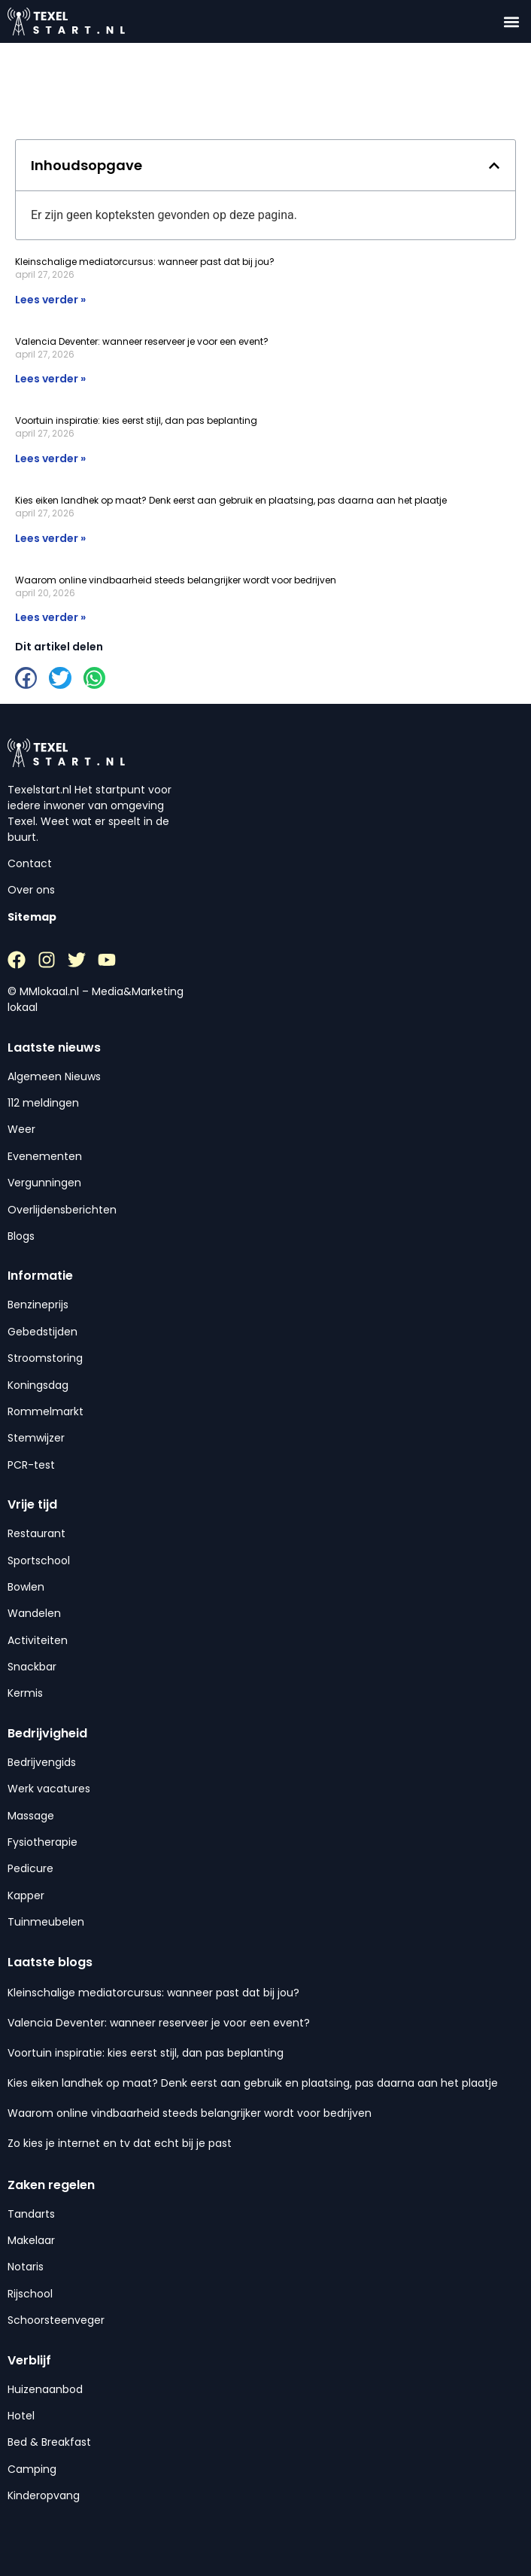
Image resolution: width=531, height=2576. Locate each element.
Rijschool (30, 2293)
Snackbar (32, 1666)
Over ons (31, 889)
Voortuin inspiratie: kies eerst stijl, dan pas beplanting (136, 420)
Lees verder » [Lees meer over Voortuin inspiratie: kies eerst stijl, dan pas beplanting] (50, 458)
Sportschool (39, 1560)
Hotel (21, 2415)
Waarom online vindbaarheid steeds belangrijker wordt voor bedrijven (175, 580)
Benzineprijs (38, 1304)
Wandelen (34, 1613)
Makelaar (31, 2240)
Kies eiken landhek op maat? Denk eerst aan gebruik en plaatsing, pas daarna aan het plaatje (231, 500)
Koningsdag (38, 1385)
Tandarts (31, 2213)
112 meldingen (43, 1102)
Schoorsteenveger (56, 2320)
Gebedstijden (42, 1331)
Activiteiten (38, 1640)
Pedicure (30, 1868)
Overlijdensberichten (62, 1209)
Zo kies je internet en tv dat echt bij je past (120, 2143)
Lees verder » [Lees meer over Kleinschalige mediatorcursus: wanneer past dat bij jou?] (50, 299)
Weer (21, 1129)
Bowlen (26, 1586)
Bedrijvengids (42, 1762)
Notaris (26, 2266)
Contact (30, 863)
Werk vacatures (49, 1788)
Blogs (21, 1236)
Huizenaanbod (45, 2389)
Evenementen (45, 1156)
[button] (511, 21)
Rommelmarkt (45, 1411)
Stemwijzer (36, 1437)
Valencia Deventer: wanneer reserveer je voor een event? (142, 341)
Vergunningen (44, 1182)
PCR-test (31, 1464)
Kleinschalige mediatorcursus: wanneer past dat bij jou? (145, 261)
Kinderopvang (44, 2495)
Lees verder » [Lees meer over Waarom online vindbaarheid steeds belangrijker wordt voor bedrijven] (50, 617)
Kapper (26, 1895)
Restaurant (36, 1533)
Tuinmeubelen (46, 1921)
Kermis (25, 1693)
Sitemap (32, 916)
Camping (32, 2469)
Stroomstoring (45, 1358)
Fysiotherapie (42, 1842)
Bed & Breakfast (49, 2442)
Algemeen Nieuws (54, 1076)
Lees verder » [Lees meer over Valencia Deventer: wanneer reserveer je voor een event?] (50, 378)
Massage (31, 1815)
